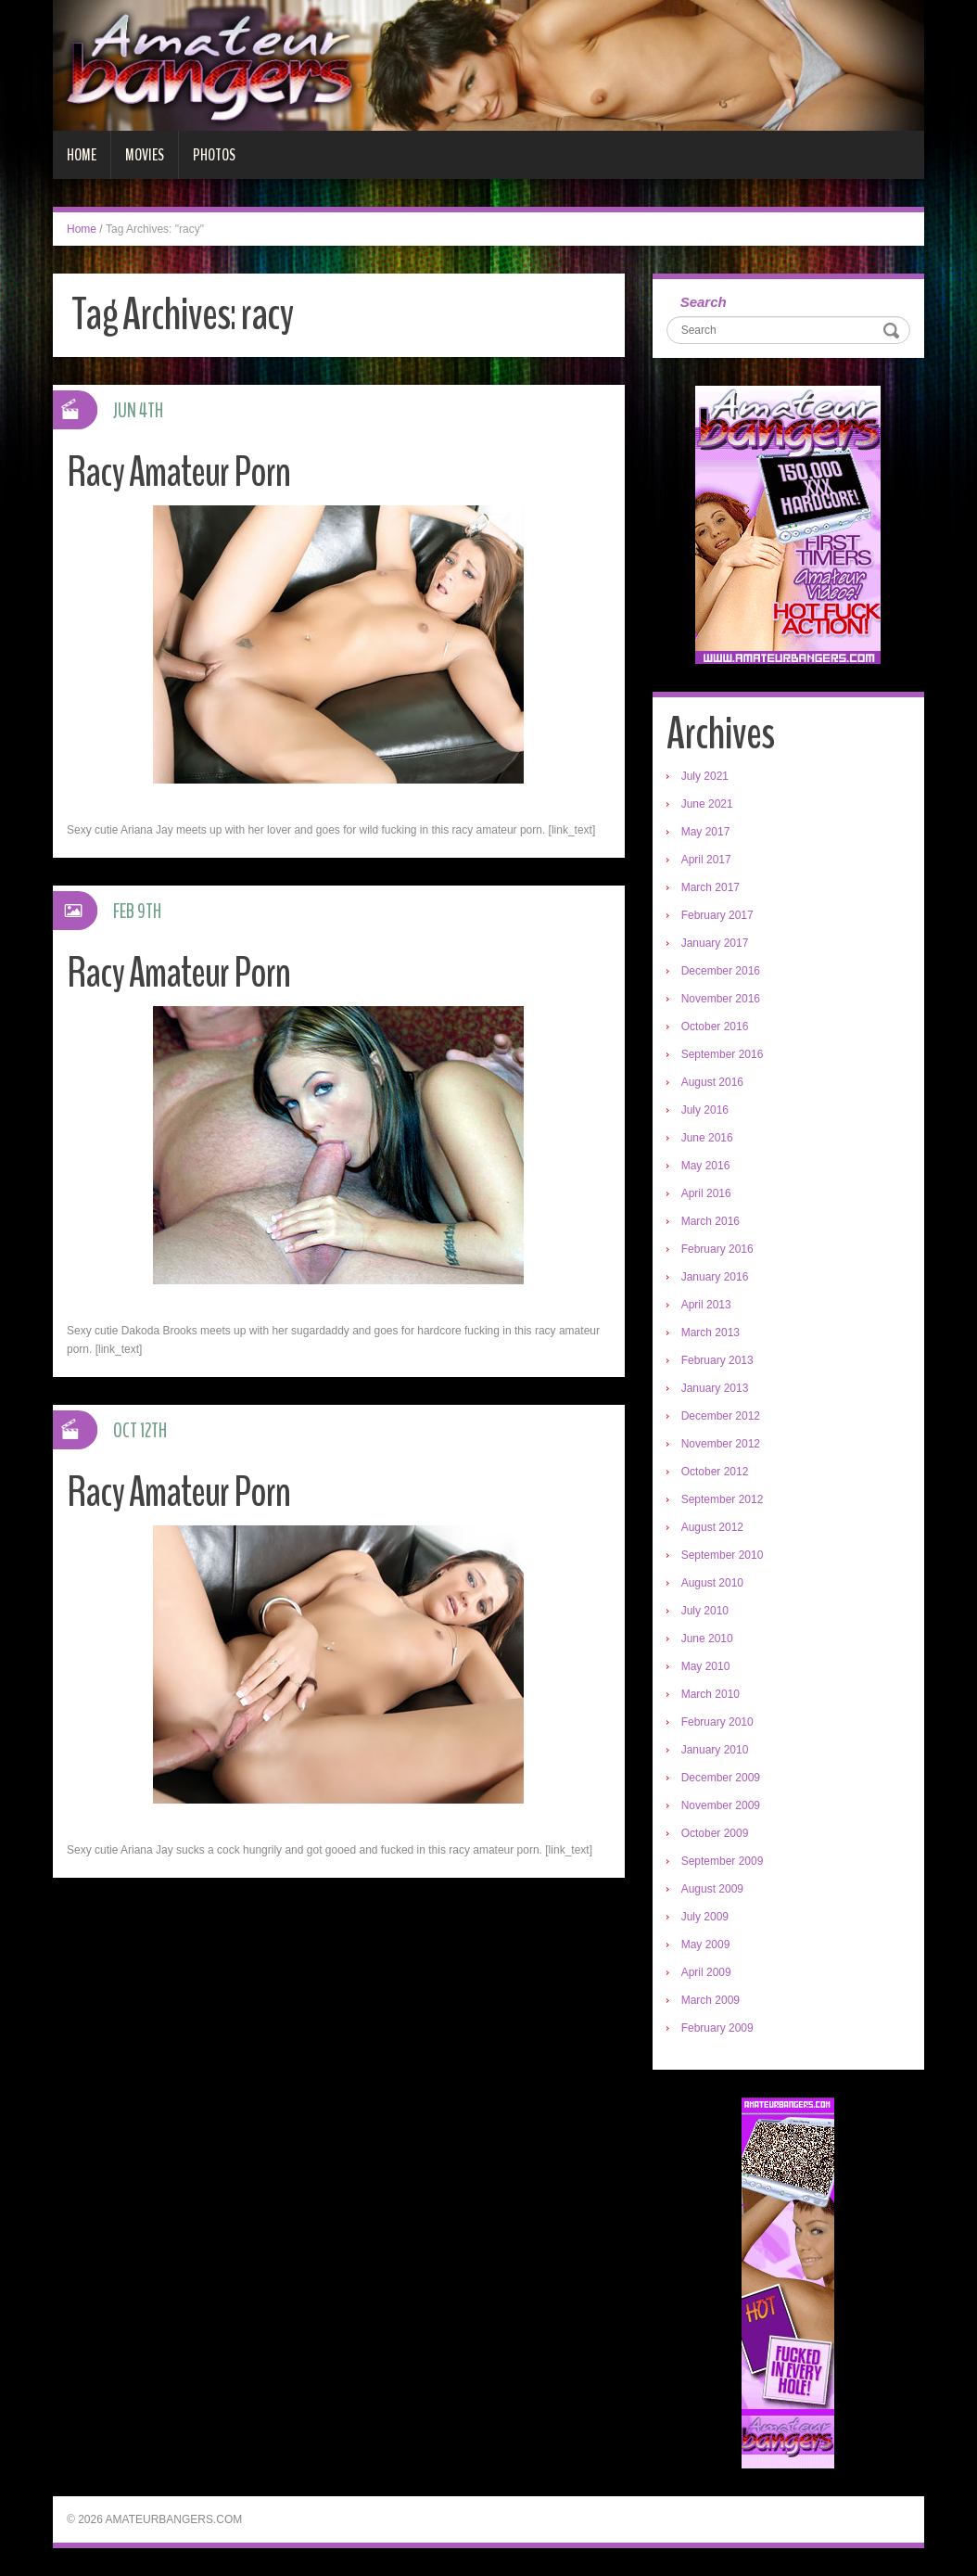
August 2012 (712, 1527)
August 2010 (712, 1582)
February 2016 (717, 1249)
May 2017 (705, 831)
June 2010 (707, 1638)
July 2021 (705, 776)
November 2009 (720, 1805)
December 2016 (720, 970)
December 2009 (720, 1777)
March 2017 (710, 887)
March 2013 (710, 1332)
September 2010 (722, 1555)
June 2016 (707, 1137)
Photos (214, 155)
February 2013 (717, 1360)
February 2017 (717, 915)
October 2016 (715, 1026)
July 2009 (705, 1916)
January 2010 (715, 1749)
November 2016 (720, 998)
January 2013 (715, 1388)
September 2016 (722, 1054)
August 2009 (712, 1888)
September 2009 (722, 1861)
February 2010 (717, 1721)
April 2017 (706, 859)
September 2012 (722, 1499)
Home (81, 155)
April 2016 (706, 1193)
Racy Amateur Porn (178, 472)
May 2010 (705, 1666)
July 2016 (705, 1109)
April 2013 (706, 1304)
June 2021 (707, 803)
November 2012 (720, 1443)
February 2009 (717, 2027)
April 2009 (706, 1972)
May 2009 (705, 1944)
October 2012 (715, 1471)
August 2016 (712, 1082)
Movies (144, 155)
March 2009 (710, 2000)
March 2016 (710, 1221)
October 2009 (715, 1833)
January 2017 (715, 943)
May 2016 (705, 1165)
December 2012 (720, 1415)
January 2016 (715, 1276)
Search (703, 302)
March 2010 (710, 1694)
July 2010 (705, 1610)
